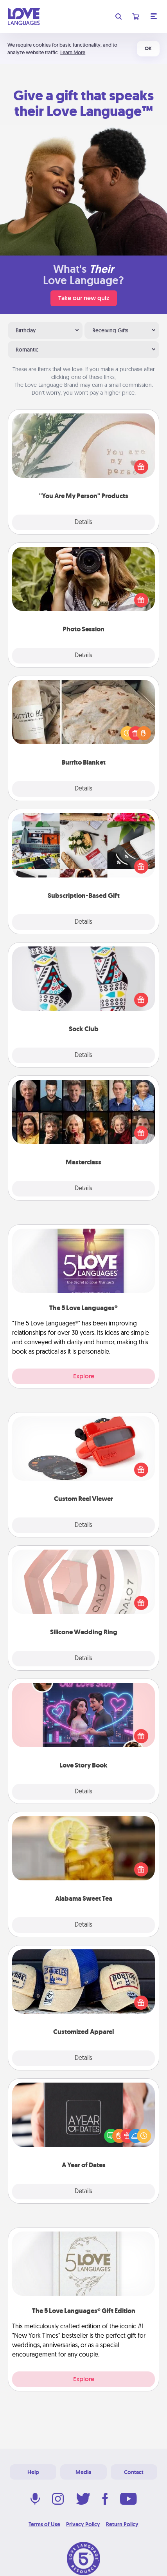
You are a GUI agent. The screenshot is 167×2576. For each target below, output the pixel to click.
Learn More (72, 52)
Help (33, 2472)
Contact (134, 2472)
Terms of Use (44, 2524)
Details (83, 522)
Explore (83, 1376)
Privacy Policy (83, 2524)
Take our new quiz (83, 298)
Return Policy (122, 2524)
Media (83, 2472)
